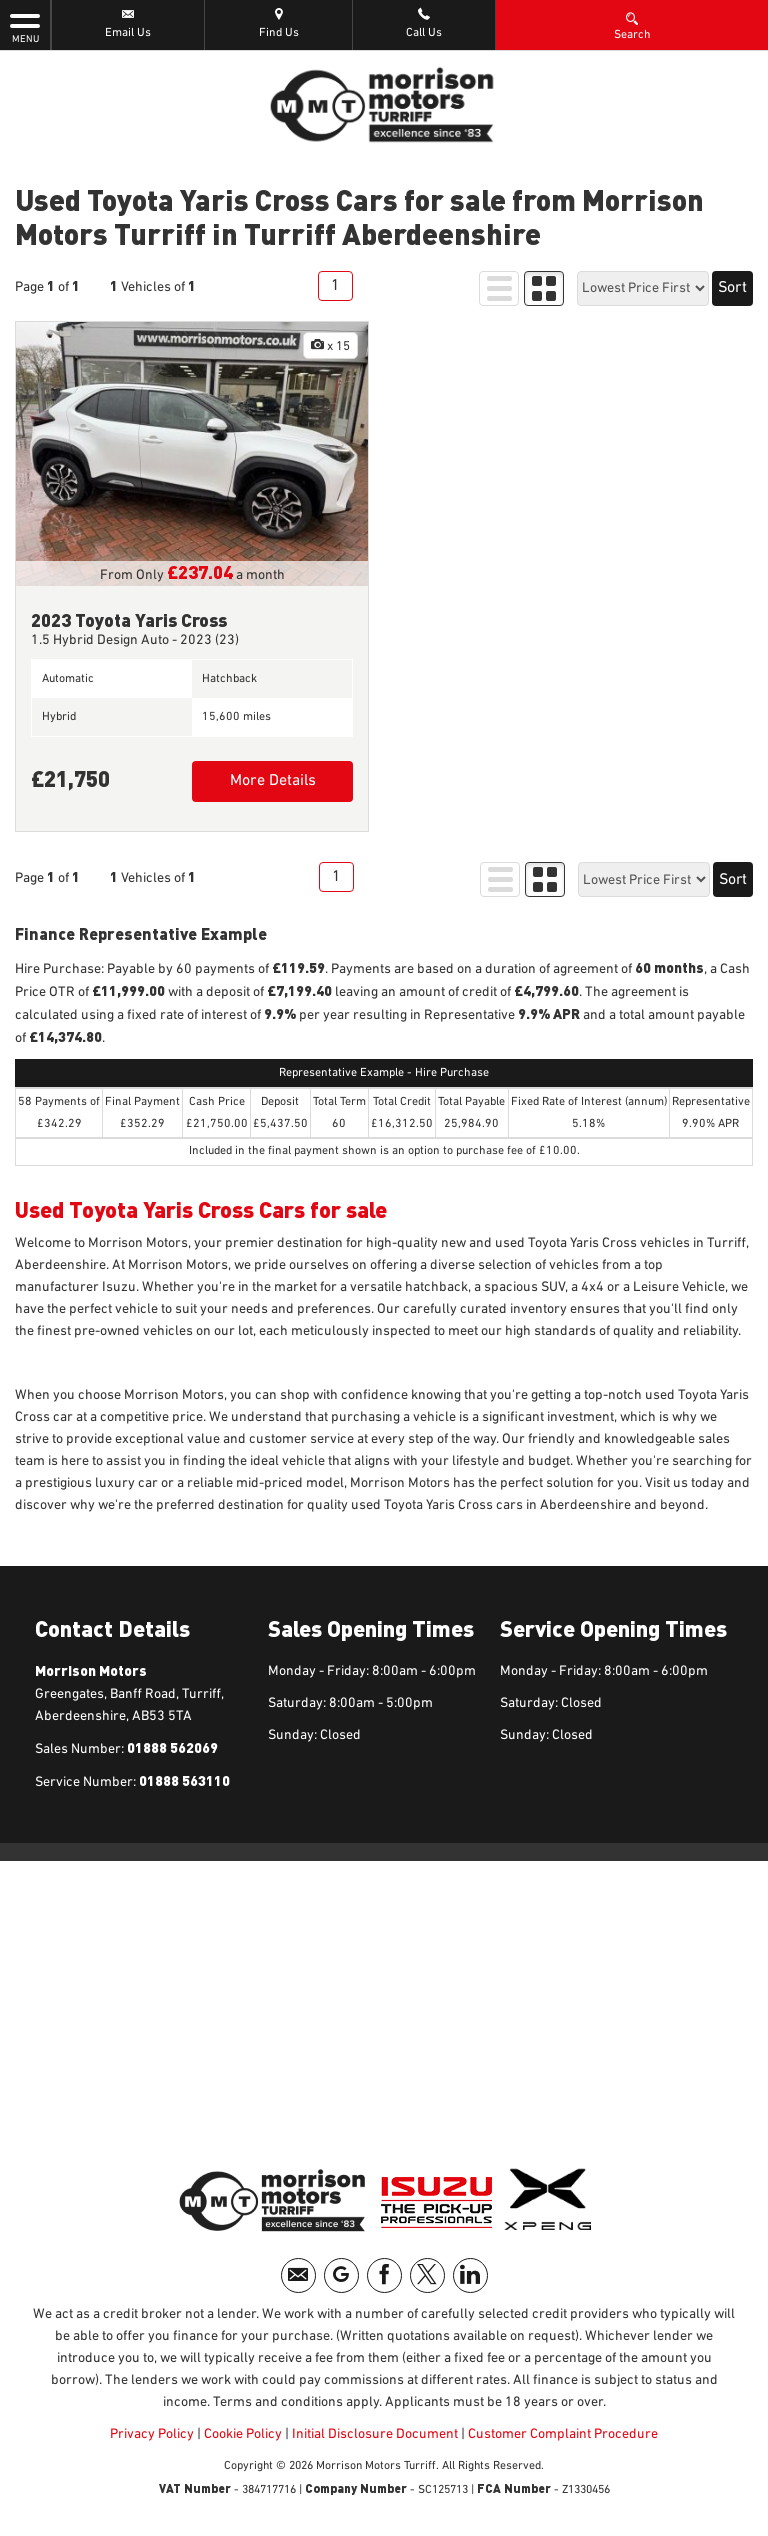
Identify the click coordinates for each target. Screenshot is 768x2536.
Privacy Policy (152, 2434)
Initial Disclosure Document (375, 2434)
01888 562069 (171, 1747)
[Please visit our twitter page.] (427, 2275)
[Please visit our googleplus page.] (341, 2275)
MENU (25, 27)
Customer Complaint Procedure (561, 2434)
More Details (273, 781)
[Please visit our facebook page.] (384, 2275)
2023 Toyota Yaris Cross (129, 619)
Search (632, 25)
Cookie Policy (243, 2434)
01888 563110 (183, 1780)
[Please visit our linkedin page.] (470, 2275)
